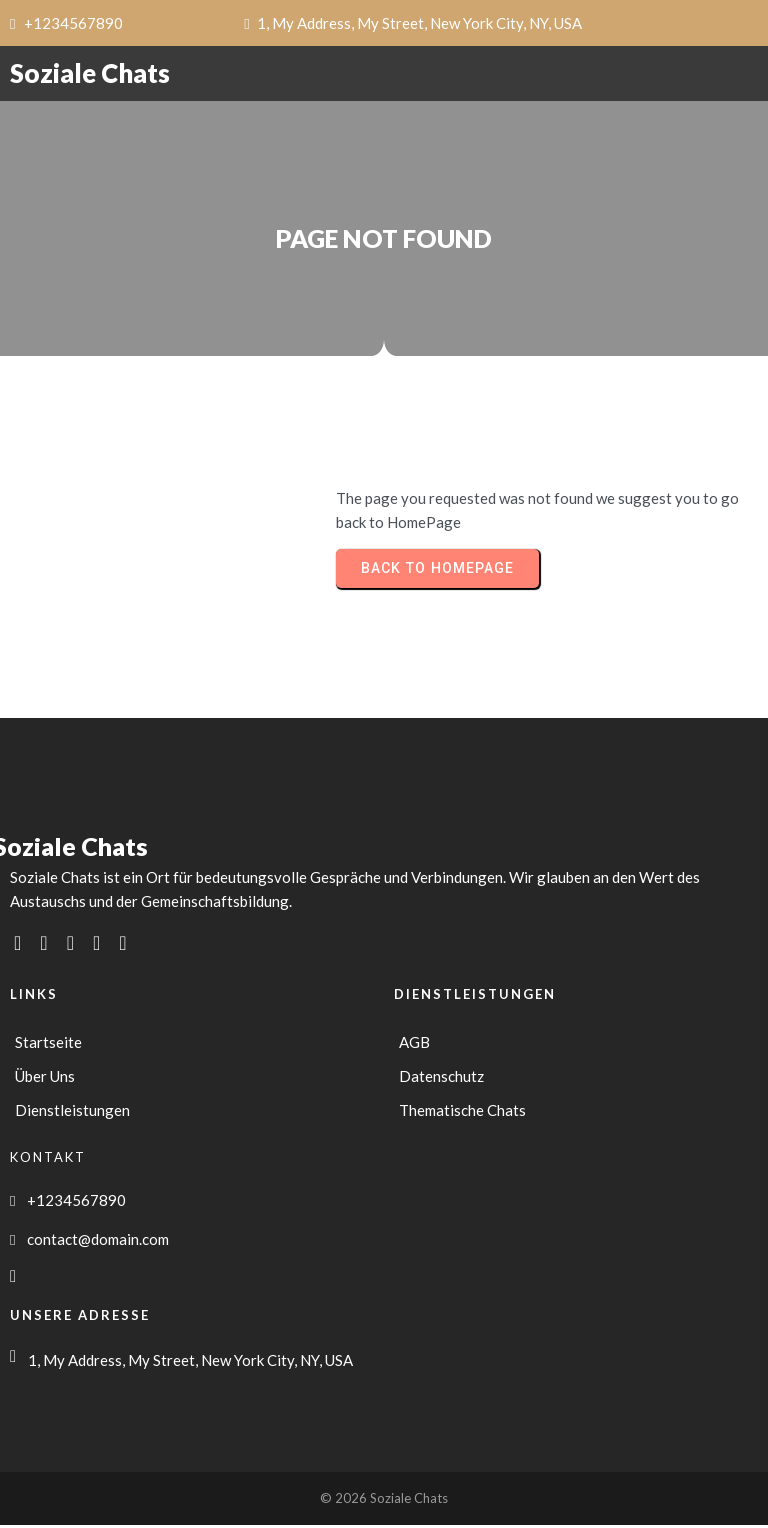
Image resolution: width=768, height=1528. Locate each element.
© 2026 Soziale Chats (384, 1501)
